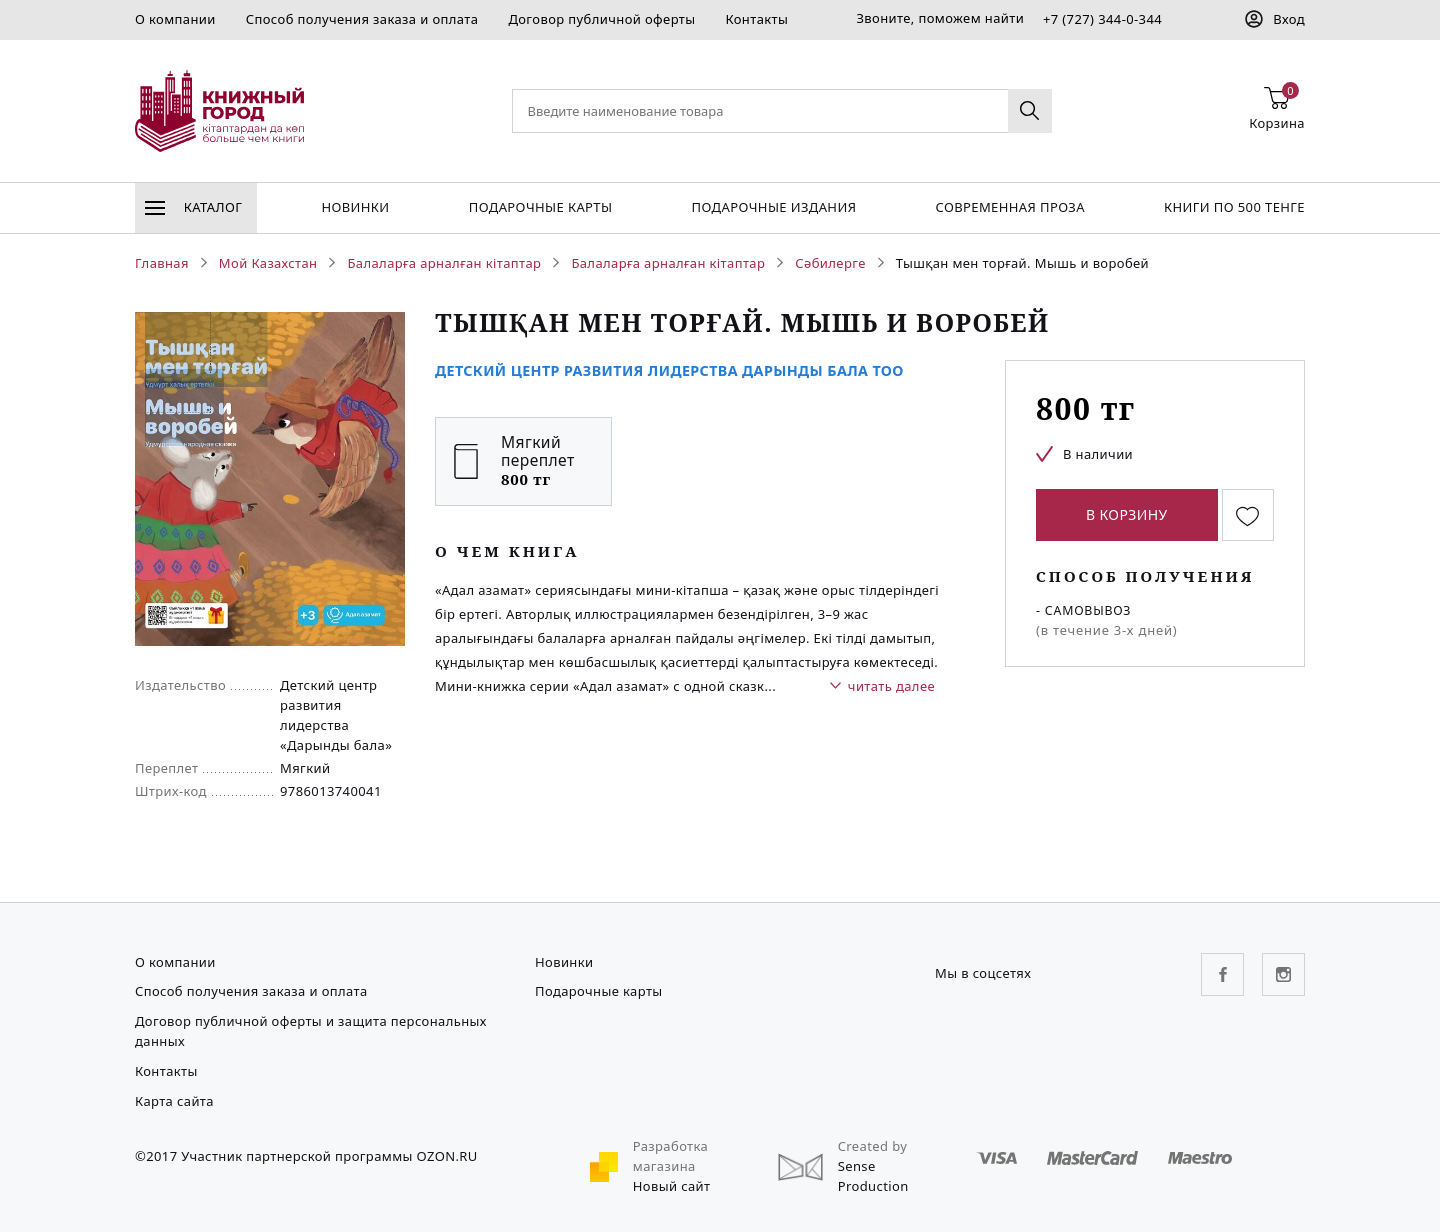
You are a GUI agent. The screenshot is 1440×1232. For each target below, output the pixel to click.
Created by (873, 1146)
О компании (175, 19)
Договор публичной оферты (601, 19)
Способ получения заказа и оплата (362, 19)
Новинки (355, 207)
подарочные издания (774, 207)
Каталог (193, 207)
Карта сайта (174, 1101)
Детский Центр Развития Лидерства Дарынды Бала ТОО (669, 370)
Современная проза (1009, 207)
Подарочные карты (541, 207)
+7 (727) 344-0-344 (1102, 19)
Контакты (756, 19)
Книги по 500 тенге (1234, 207)
